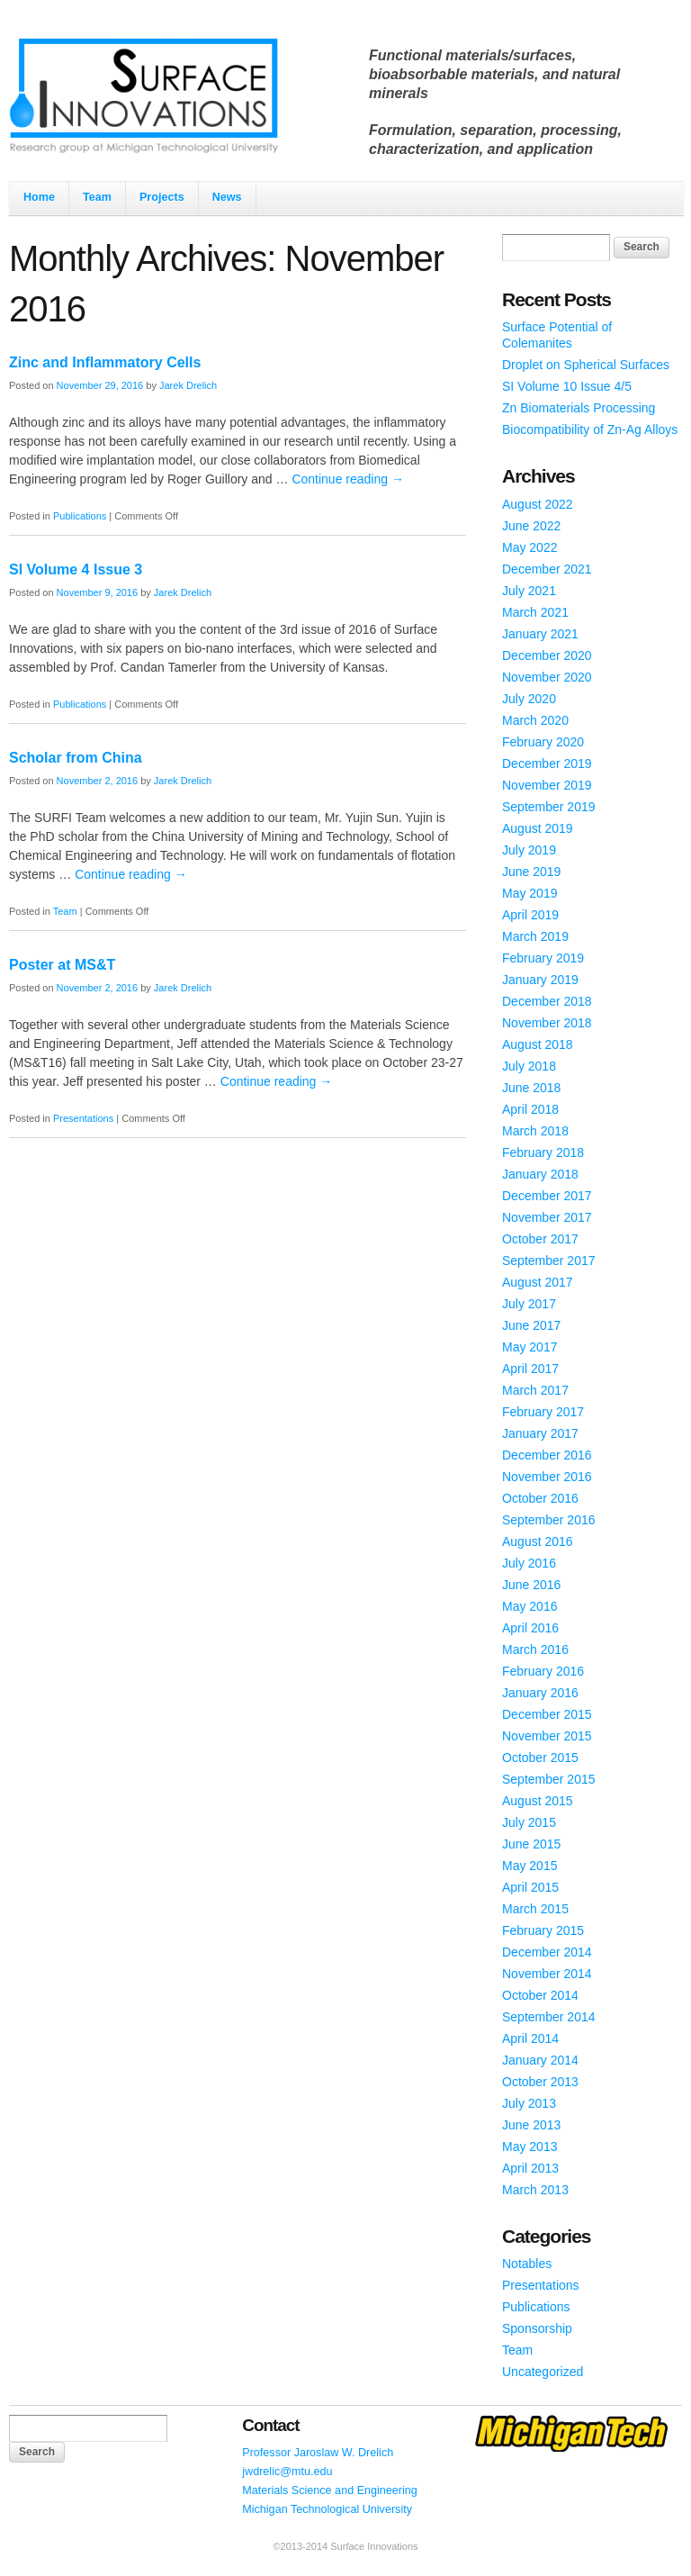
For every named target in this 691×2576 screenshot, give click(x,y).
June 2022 (531, 526)
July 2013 (529, 2103)
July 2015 (529, 1822)
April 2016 (530, 1628)
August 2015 (537, 1801)
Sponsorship (537, 2328)
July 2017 (529, 1304)
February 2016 (543, 1671)
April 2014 (530, 2038)
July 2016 (529, 1563)
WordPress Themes (648, 2561)
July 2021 (529, 590)
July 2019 (529, 850)
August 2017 (537, 1282)
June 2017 (531, 1325)
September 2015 (549, 1779)
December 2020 (547, 655)
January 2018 (540, 1174)
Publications (79, 516)
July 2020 (529, 698)
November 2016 (547, 1476)
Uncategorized (542, 2371)
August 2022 (537, 504)
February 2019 (543, 958)
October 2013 (540, 2081)
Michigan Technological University (327, 2509)
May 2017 (529, 1347)
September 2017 (549, 1260)
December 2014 (547, 1952)
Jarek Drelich (188, 385)
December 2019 (547, 763)
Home (39, 197)
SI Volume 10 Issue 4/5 (567, 386)
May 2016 (529, 1606)
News (227, 197)
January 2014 (540, 2060)
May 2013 (529, 2146)
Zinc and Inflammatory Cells (105, 362)
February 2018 (543, 1152)
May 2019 (529, 893)
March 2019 (535, 936)
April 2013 (530, 2168)
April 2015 (530, 1887)
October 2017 (540, 1239)
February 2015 (543, 1930)
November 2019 (547, 785)
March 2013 (535, 2190)
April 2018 (530, 1109)
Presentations (83, 1118)
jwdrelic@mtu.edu (287, 2471)
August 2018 (537, 1044)
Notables (527, 2263)
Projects (161, 197)
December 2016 (547, 1455)
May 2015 (529, 1865)
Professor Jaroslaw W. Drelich (317, 2452)
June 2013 (531, 2125)
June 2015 (531, 1844)
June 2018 (531, 1087)
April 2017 (530, 1368)
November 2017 (547, 1217)
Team (97, 197)
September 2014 (549, 2017)
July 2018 (529, 1066)
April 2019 (530, 915)
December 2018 (547, 1001)
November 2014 (547, 1973)
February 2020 (543, 742)
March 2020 (535, 720)
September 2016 (549, 1520)
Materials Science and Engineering (329, 2490)
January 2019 (540, 979)
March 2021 (535, 612)
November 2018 (547, 1023)
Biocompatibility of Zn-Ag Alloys (590, 429)
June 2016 (531, 1584)
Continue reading (348, 479)
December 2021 (547, 569)
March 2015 (535, 1909)
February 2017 (543, 1412)
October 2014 (540, 1995)
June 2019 (531, 871)
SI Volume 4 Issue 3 (75, 569)
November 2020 (547, 677)
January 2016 (540, 1693)
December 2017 (547, 1196)
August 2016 (537, 1541)
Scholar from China (75, 757)
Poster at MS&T (62, 964)
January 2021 (540, 634)
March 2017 (535, 1390)
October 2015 (540, 1757)
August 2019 (537, 828)
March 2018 (535, 1131)
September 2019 (549, 807)
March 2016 (535, 1649)
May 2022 (529, 547)
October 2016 (540, 1498)
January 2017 (540, 1433)
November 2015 (547, 1736)
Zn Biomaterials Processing (578, 408)
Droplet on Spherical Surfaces (585, 364)
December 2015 (547, 1714)
